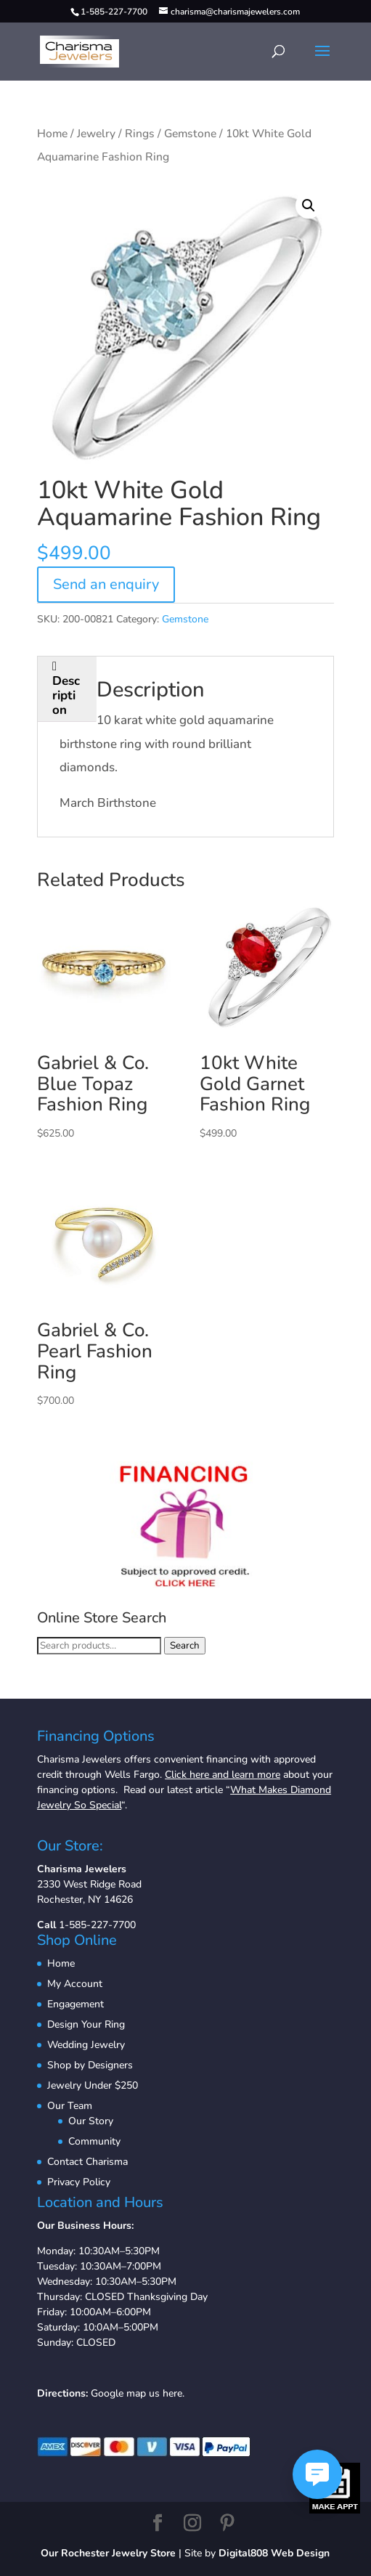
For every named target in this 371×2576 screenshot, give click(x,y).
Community (94, 2141)
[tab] (66, 689)
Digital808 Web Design (274, 2553)
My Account (74, 1984)
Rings (140, 134)
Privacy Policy (78, 2182)
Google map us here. (137, 2393)
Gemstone (190, 134)
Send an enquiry (106, 584)
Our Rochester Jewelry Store (108, 2553)
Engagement (75, 2004)
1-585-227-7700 (97, 1925)
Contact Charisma (87, 2162)
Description (66, 695)
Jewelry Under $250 (92, 2085)
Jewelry (96, 134)
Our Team (69, 2106)
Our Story (90, 2121)
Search (185, 1645)
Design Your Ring (86, 2024)
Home (52, 134)
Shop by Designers (90, 2065)
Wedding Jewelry (86, 2045)
